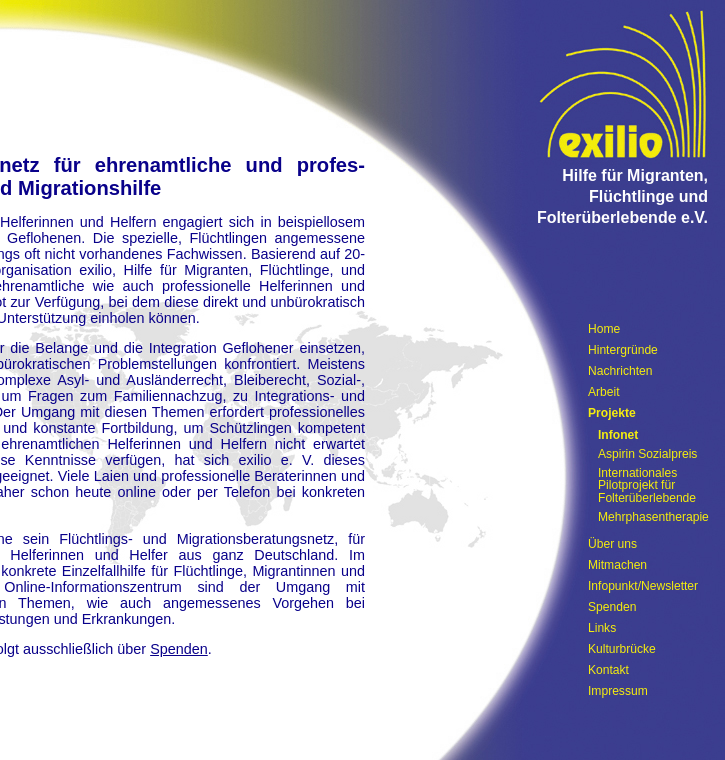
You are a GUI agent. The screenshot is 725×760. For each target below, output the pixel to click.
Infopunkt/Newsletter (643, 586)
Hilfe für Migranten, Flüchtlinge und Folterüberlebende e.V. (622, 196)
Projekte (612, 413)
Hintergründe (623, 350)
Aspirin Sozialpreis (647, 454)
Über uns (612, 544)
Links (602, 628)
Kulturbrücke (622, 649)
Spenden (179, 649)
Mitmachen (617, 565)
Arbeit (604, 392)
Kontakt (608, 670)
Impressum (618, 691)
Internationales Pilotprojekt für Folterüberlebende (647, 485)
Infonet (618, 435)
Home (604, 329)
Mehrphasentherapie (653, 517)
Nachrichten (620, 371)
